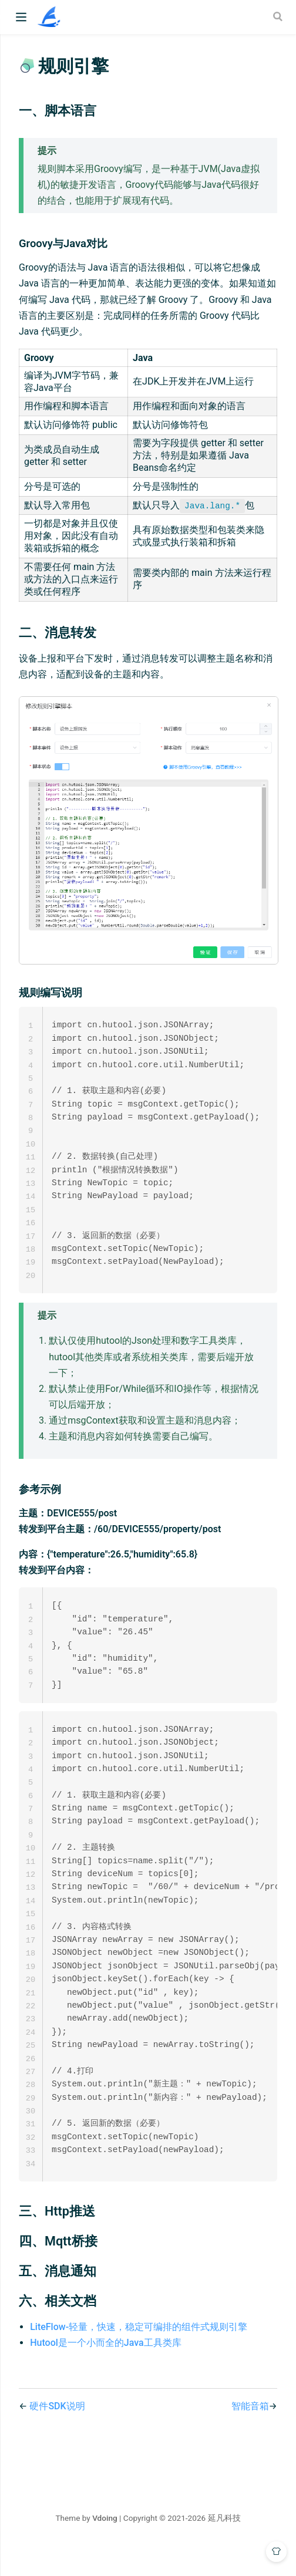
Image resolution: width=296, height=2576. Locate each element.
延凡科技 (224, 2545)
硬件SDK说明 (57, 2433)
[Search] (279, 16)
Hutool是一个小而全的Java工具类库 (105, 2369)
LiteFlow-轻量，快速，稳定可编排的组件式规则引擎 (138, 2353)
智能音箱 (250, 2433)
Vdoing (104, 2545)
